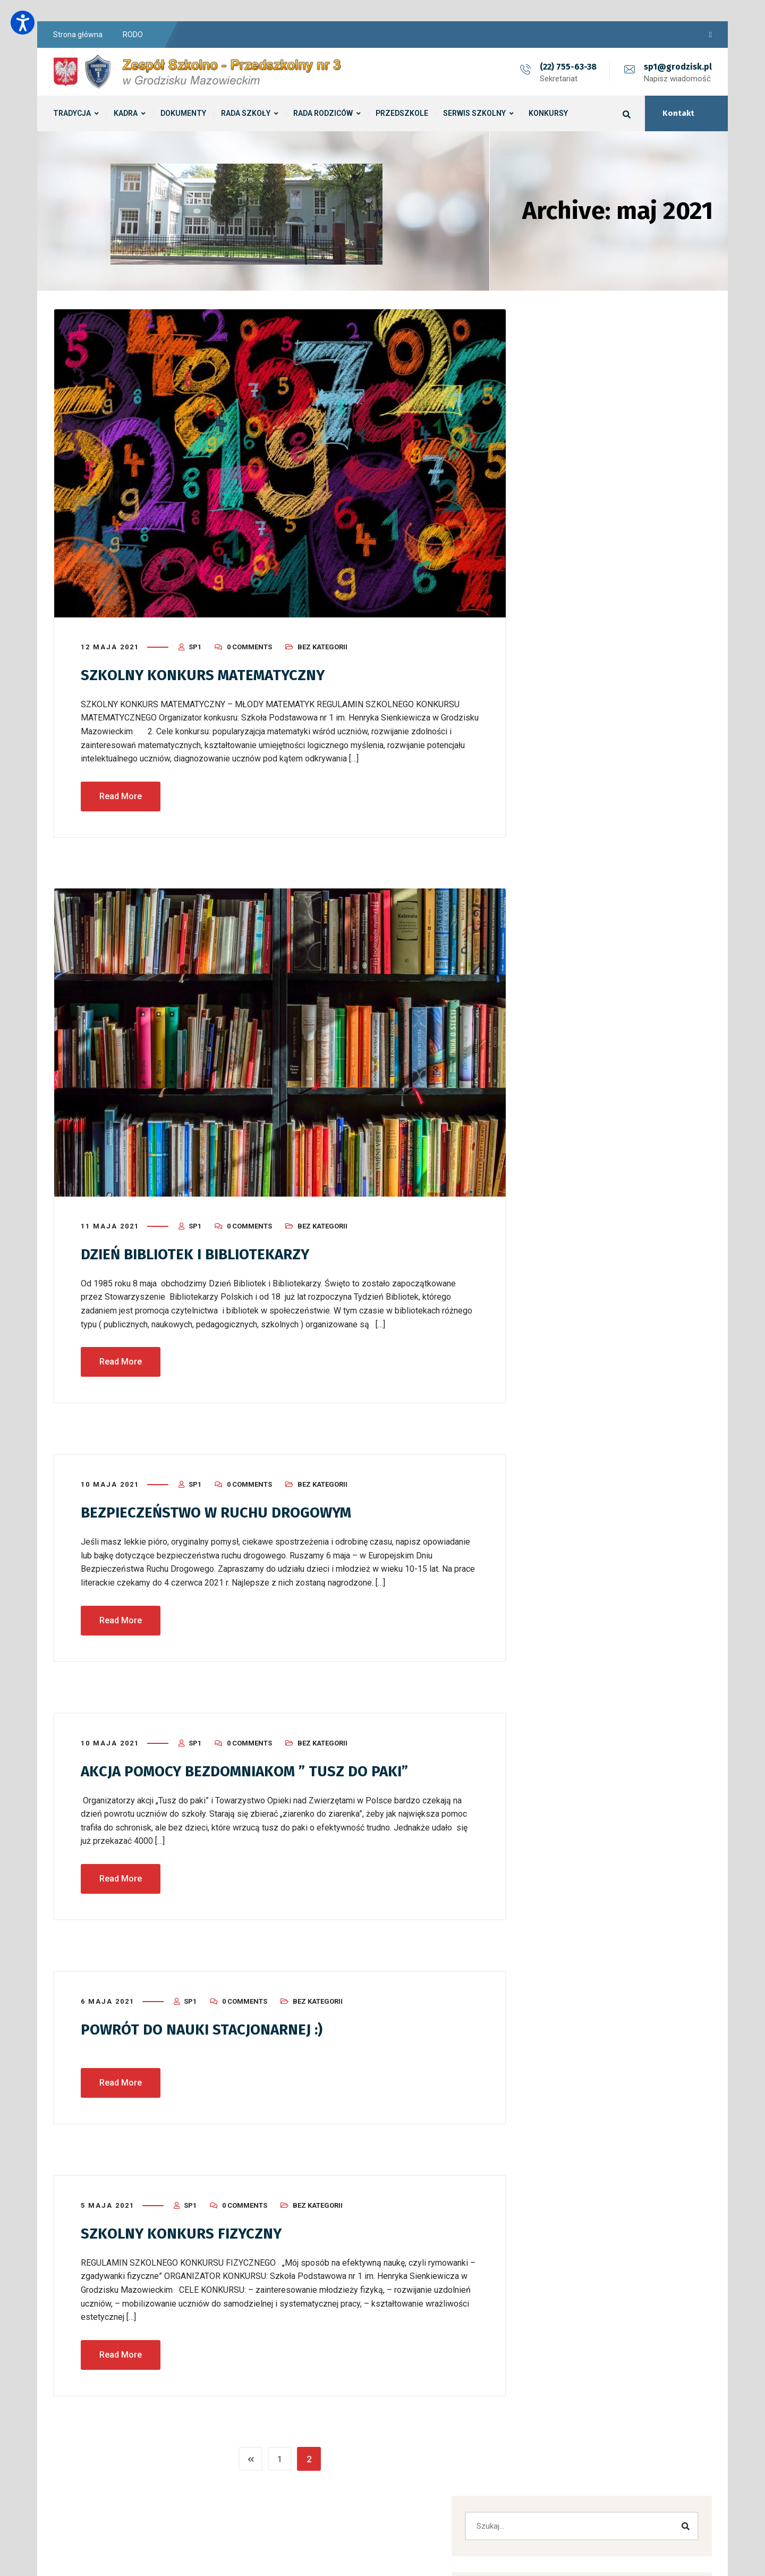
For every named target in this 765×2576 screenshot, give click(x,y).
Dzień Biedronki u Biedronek (599, 523)
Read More (120, 793)
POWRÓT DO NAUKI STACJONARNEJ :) (211, 2024)
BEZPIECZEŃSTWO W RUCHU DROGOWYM (226, 1508)
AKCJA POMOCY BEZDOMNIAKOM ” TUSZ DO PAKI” (258, 1766)
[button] (609, 911)
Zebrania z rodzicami (588, 474)
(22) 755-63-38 (568, 67)
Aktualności (571, 1004)
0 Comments (249, 644)
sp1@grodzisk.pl (678, 67)
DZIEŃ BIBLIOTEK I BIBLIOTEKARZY (205, 1250)
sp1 (195, 644)
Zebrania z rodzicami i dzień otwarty (614, 499)
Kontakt (678, 113)
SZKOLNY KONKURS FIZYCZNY (187, 2228)
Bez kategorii (322, 644)
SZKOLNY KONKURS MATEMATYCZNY (211, 672)
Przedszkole (572, 1077)
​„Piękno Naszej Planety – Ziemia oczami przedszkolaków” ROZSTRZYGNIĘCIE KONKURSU (621, 562)
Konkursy (567, 1052)
